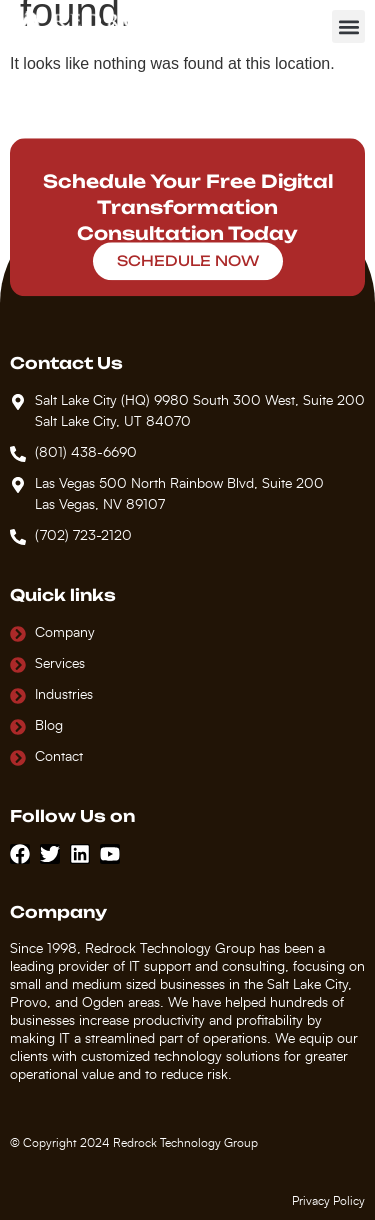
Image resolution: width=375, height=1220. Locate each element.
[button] (348, 26)
